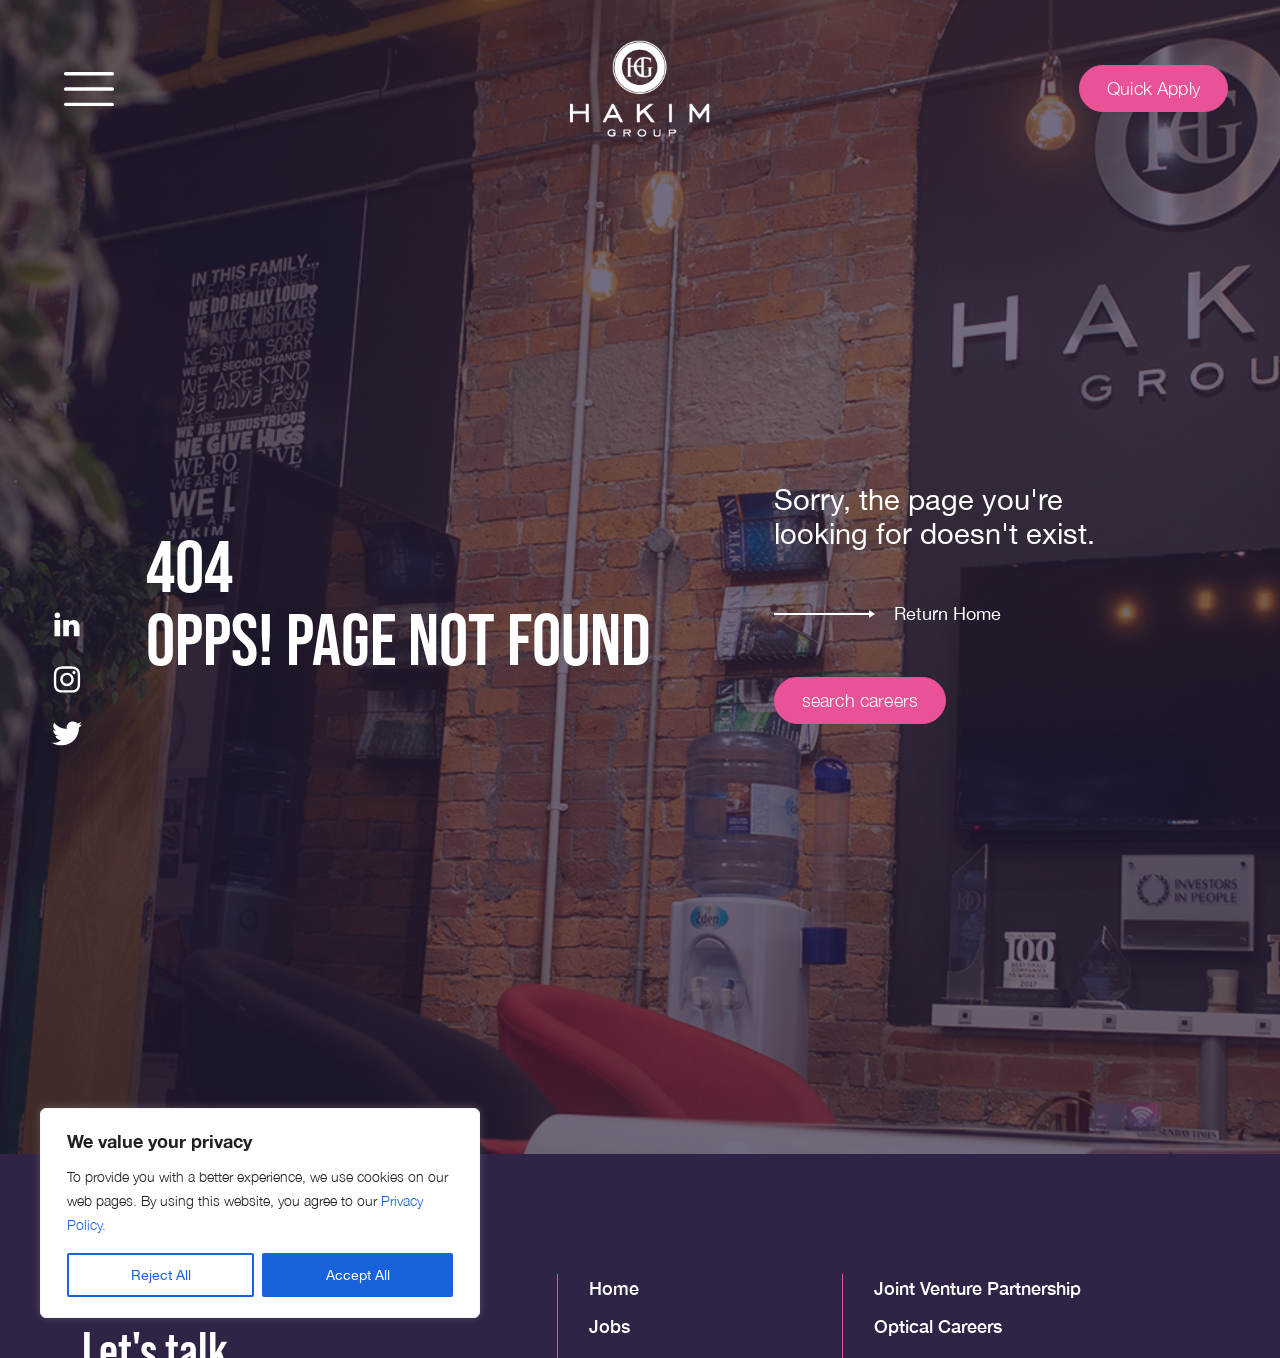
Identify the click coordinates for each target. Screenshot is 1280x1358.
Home (614, 1288)
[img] (640, 89)
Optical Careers (938, 1326)
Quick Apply (1153, 88)
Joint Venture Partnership (977, 1288)
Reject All (161, 1275)
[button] (89, 89)
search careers (860, 700)
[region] (260, 1213)
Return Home (947, 613)
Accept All (358, 1275)
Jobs (609, 1326)
